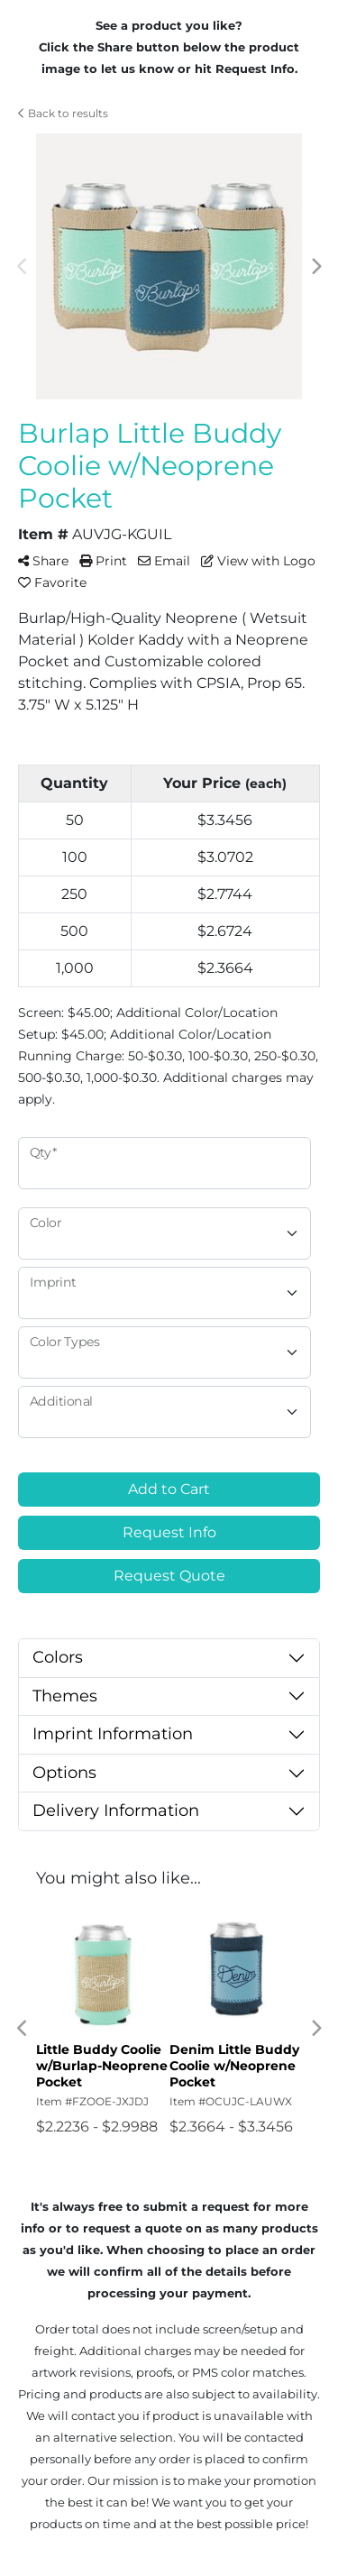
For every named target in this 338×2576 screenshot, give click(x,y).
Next (315, 267)
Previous (23, 267)
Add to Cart (169, 1489)
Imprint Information (112, 1734)
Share (43, 561)
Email (164, 561)
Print (103, 561)
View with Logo (258, 561)
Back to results (63, 113)
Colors (57, 1657)
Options (64, 1773)
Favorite (52, 582)
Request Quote (169, 1575)
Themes (64, 1696)
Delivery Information (115, 1810)
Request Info (169, 1532)
